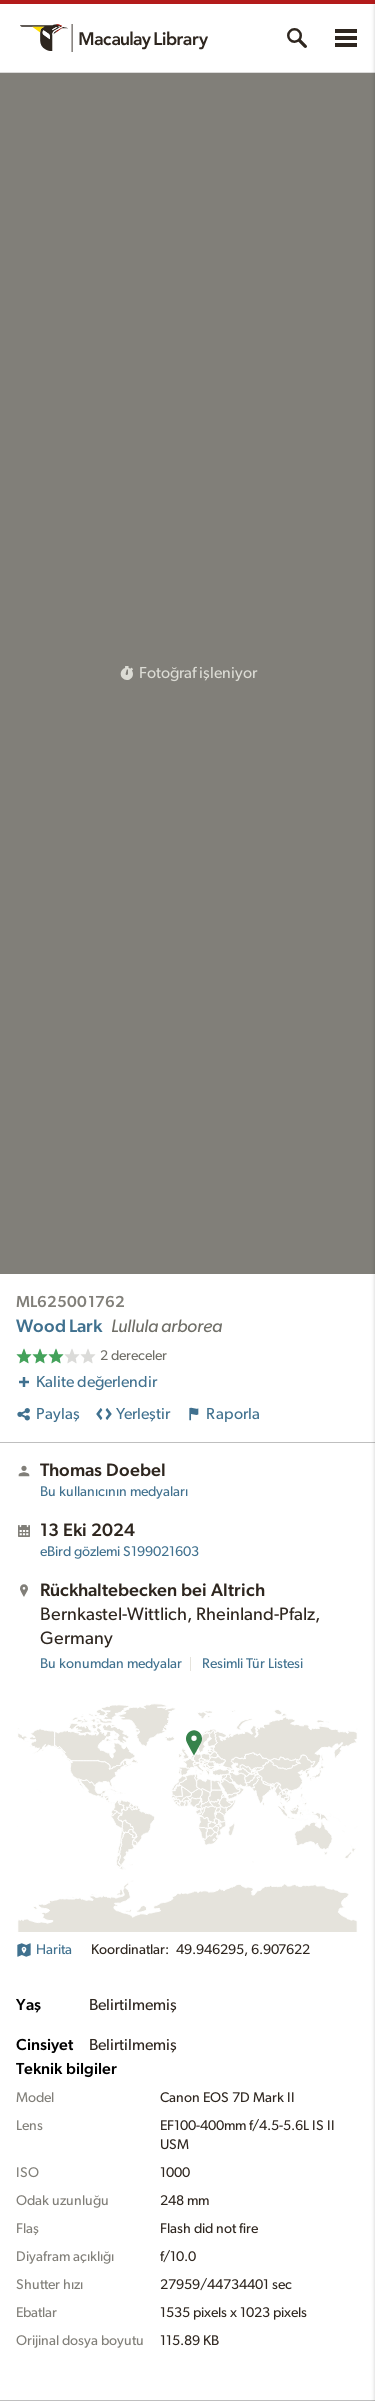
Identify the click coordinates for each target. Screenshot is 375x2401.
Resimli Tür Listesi (252, 1664)
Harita (44, 1950)
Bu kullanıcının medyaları (114, 1492)
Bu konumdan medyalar (111, 1664)
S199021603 (119, 1552)
